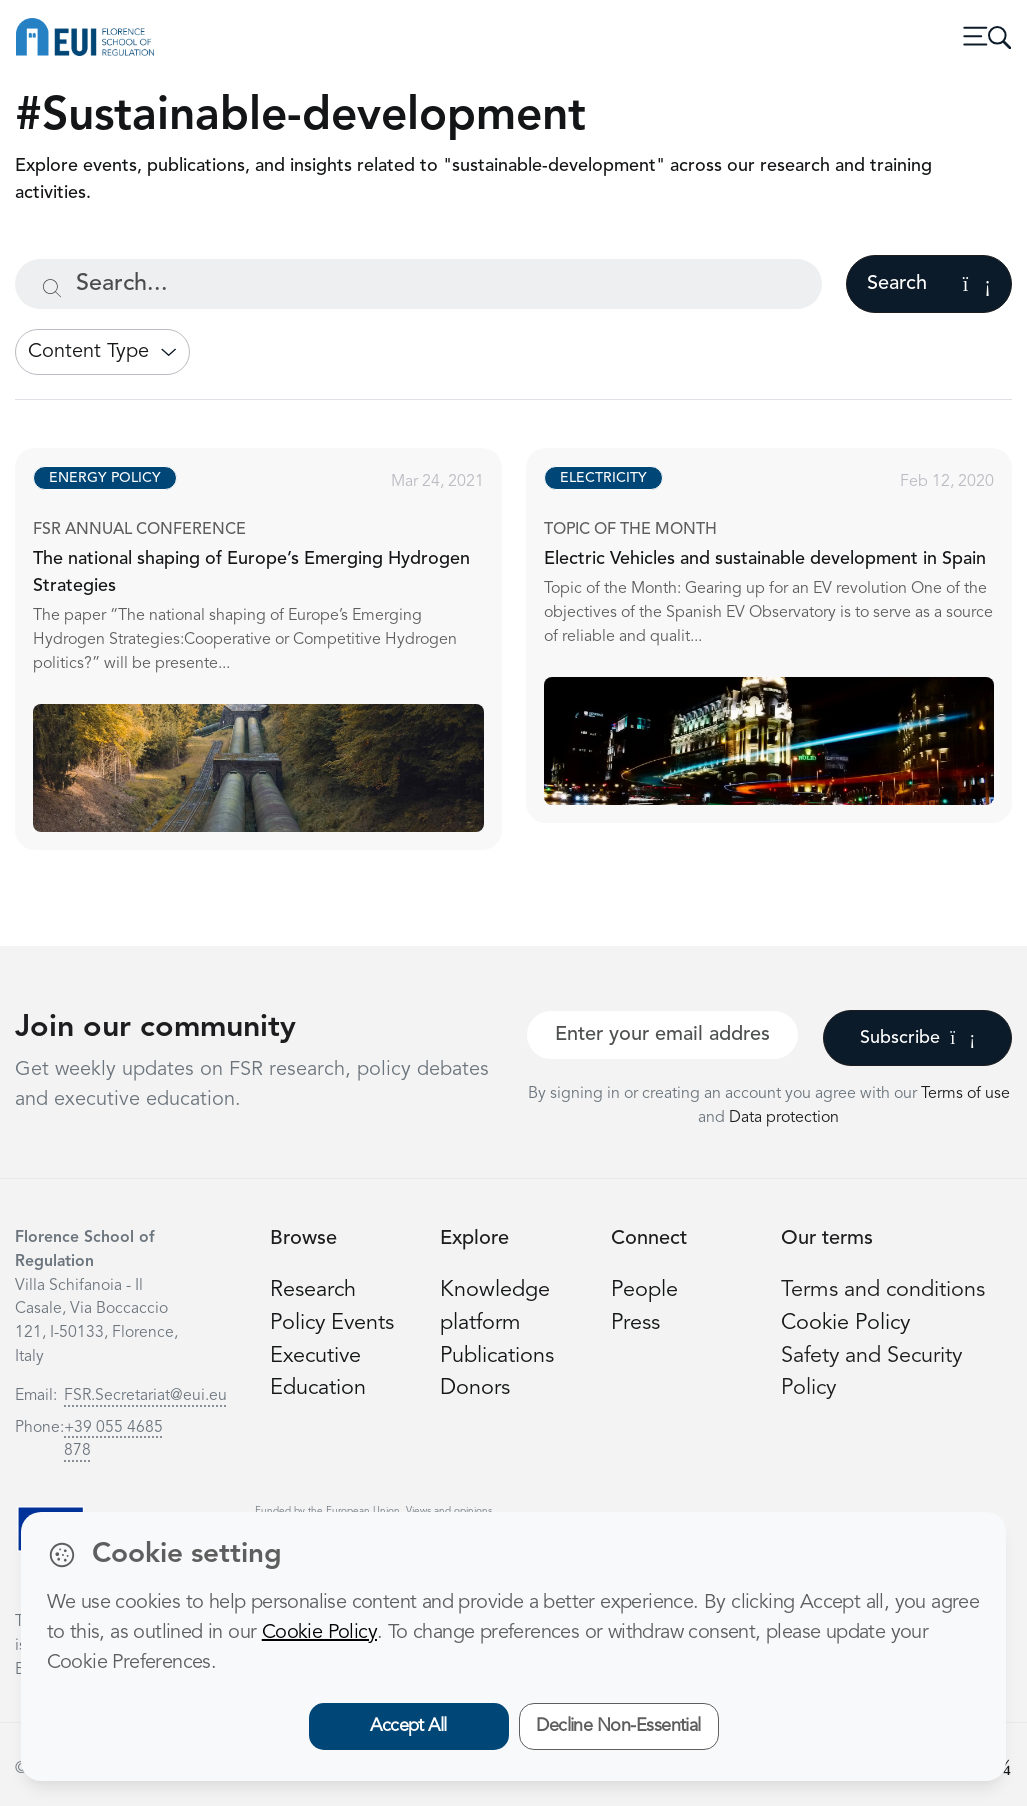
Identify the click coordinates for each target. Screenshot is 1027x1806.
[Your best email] (663, 1035)
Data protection (784, 1118)
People (644, 1290)
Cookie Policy (845, 1323)
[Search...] (418, 284)
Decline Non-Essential (618, 1726)
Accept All (408, 1726)
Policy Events (332, 1323)
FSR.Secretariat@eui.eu (145, 1396)
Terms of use (965, 1094)
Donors (475, 1388)
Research (313, 1290)
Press (635, 1323)
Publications (497, 1356)
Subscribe (917, 1038)
